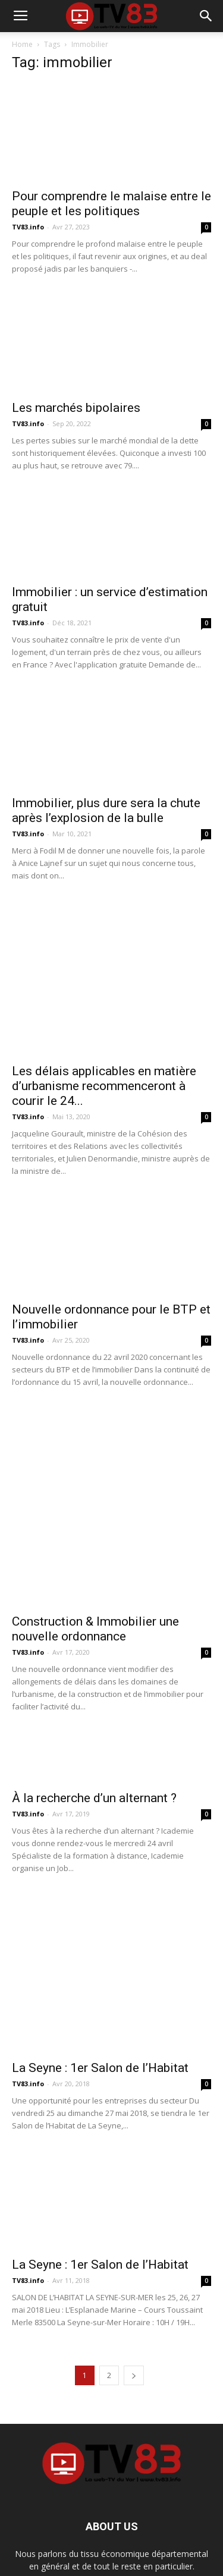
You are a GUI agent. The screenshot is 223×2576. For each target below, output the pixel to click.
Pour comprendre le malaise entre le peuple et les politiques (111, 203)
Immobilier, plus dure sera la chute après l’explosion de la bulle (106, 810)
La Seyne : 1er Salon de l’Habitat (100, 2010)
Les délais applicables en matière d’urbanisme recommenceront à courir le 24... (104, 1086)
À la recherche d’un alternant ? (94, 1740)
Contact (146, 2541)
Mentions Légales (93, 2541)
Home (22, 44)
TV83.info (28, 226)
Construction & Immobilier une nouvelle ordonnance (95, 1571)
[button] (206, 16)
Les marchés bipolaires (76, 408)
